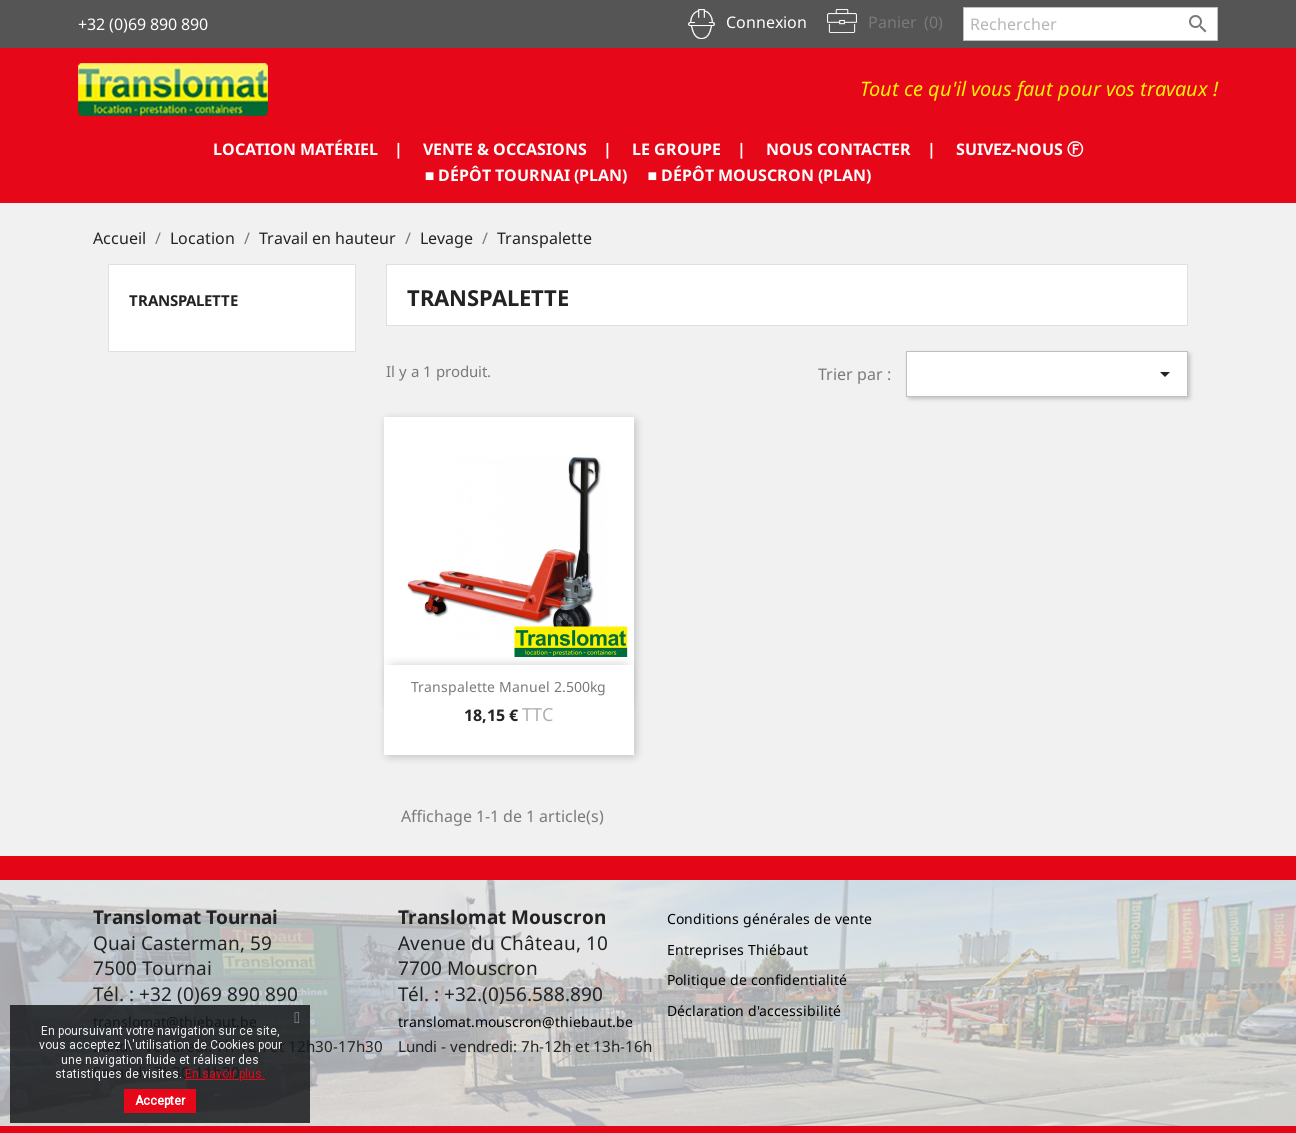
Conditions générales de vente (769, 918)
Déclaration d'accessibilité (754, 1010)
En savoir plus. (225, 1074)
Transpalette (183, 300)
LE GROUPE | (689, 149)
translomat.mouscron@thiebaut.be (515, 1021)
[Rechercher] (1090, 24)
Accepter (160, 1101)
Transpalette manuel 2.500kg (508, 686)
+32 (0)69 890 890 (143, 24)
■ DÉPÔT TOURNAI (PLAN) (526, 175)
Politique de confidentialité (757, 979)
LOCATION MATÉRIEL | (308, 149)
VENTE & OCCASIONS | (517, 149)
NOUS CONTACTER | (851, 149)
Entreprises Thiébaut (737, 949)
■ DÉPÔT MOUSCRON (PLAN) (760, 175)
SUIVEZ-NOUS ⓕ (1019, 149)
